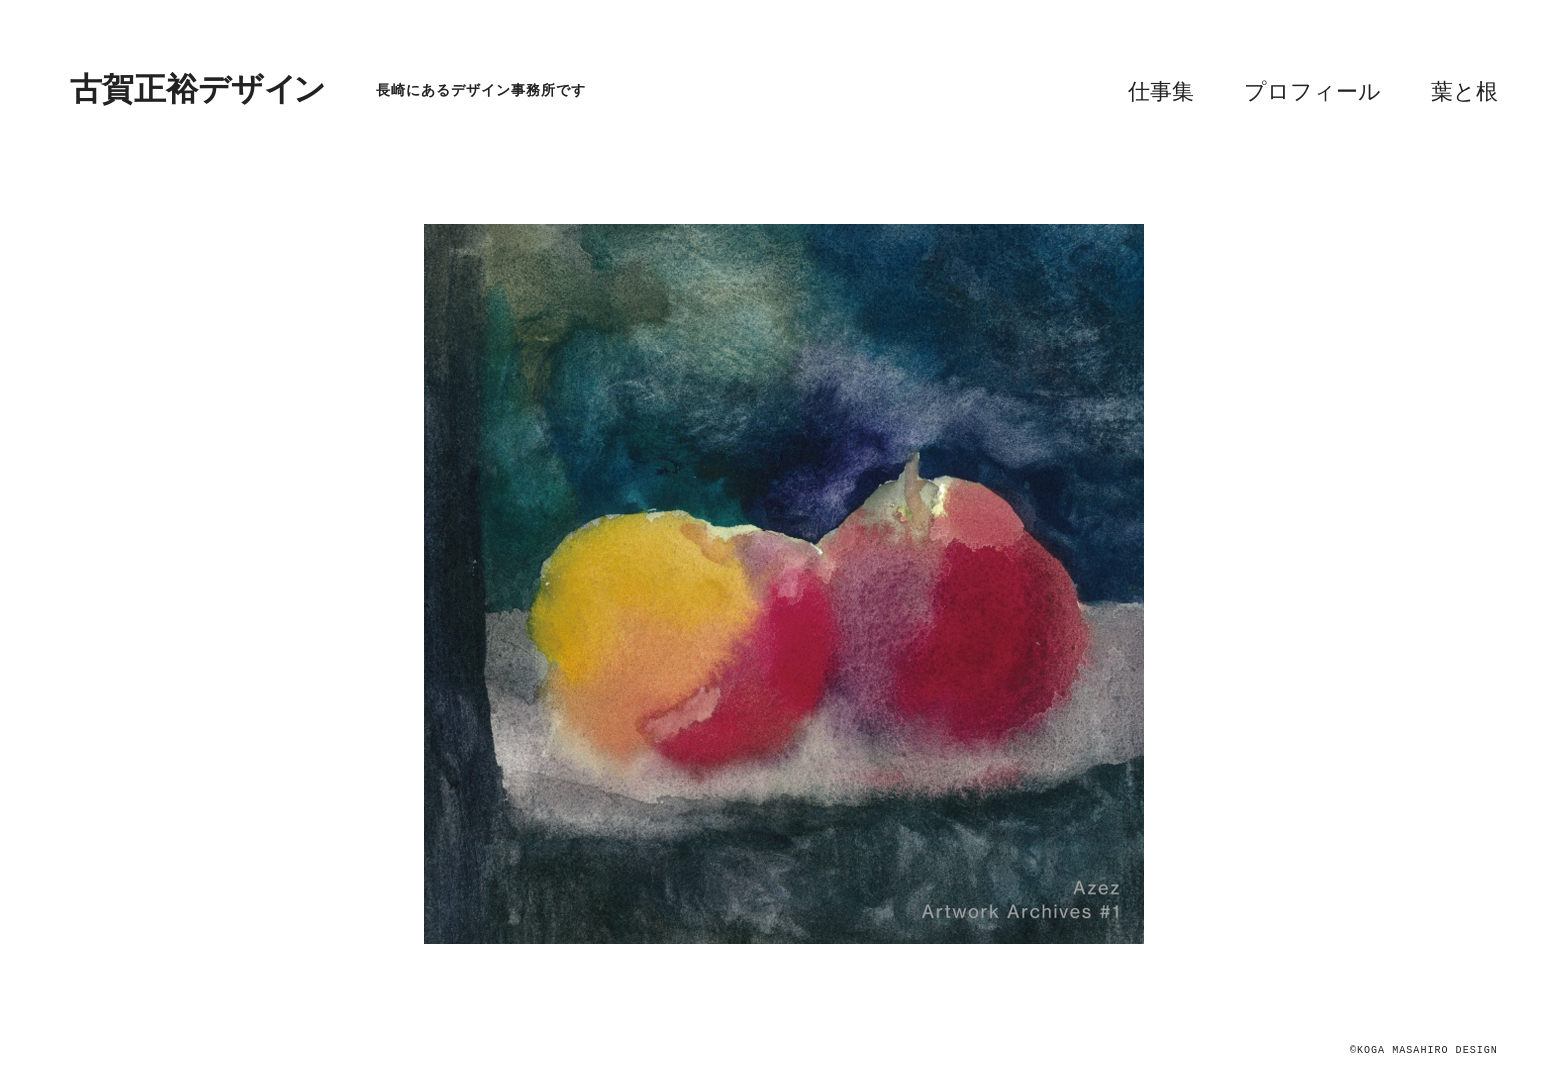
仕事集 (1161, 92)
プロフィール (1312, 92)
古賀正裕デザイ (198, 89)
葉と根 (1464, 92)
